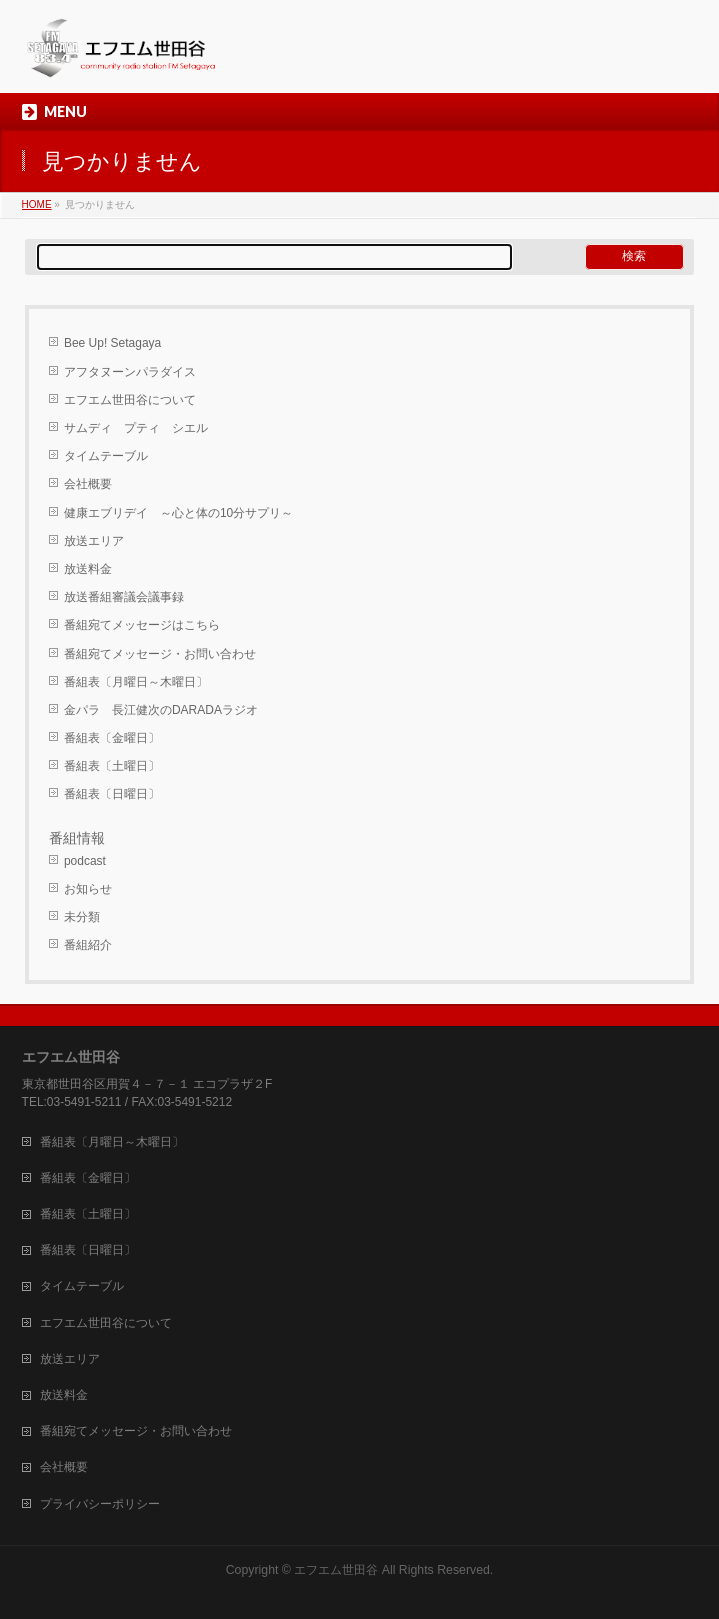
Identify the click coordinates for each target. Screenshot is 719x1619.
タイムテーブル (106, 456)
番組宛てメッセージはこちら (142, 625)
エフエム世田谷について (130, 400)
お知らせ (88, 889)
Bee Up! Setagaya (112, 343)
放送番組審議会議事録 (124, 597)
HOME (37, 204)
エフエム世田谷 (336, 1570)
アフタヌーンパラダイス (130, 372)
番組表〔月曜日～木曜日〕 (136, 682)
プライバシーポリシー (100, 1504)
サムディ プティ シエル (136, 428)
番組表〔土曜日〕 (112, 766)
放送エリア (94, 541)
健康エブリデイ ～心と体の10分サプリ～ (178, 513)
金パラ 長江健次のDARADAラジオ (161, 710)
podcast (85, 861)
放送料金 (88, 569)
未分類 (82, 917)
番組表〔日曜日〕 (112, 794)
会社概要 (88, 484)
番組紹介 (88, 945)
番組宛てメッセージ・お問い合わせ (160, 654)
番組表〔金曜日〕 (112, 738)
